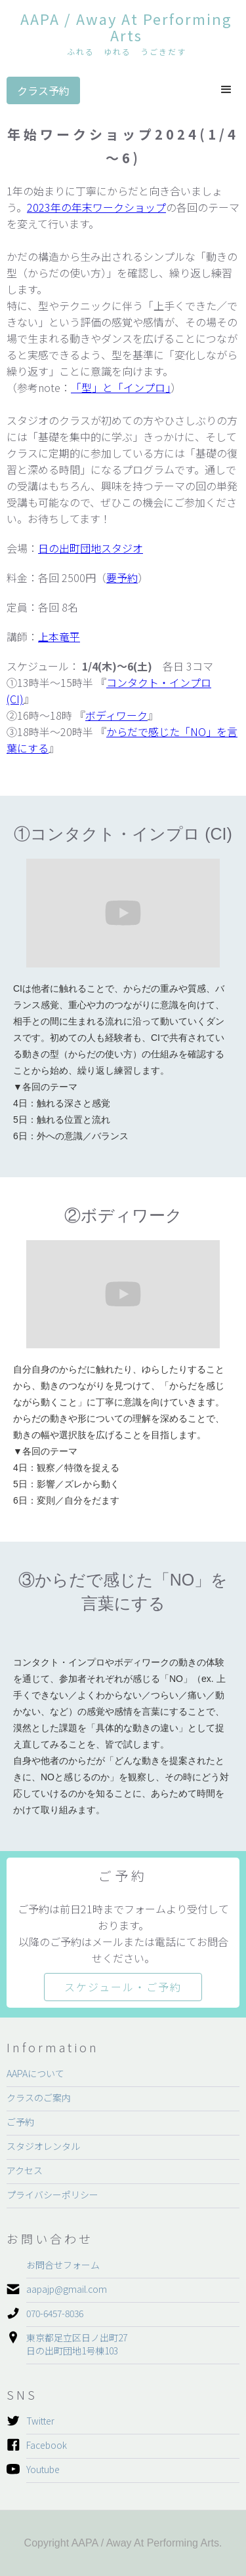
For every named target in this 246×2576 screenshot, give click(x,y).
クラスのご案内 (39, 2097)
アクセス (25, 2170)
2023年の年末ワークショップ (96, 207)
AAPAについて (35, 2073)
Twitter (40, 2420)
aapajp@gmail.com (66, 2288)
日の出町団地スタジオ (90, 548)
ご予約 (20, 2121)
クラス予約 (43, 90)
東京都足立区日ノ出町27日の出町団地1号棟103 (76, 2344)
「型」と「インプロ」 (121, 387)
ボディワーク (116, 715)
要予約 (122, 577)
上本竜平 (59, 636)
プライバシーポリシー (52, 2194)
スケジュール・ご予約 (123, 1987)
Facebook (46, 2444)
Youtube (43, 2469)
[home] (123, 35)
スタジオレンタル (43, 2146)
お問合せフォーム (63, 2264)
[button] (226, 89)
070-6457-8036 (54, 2313)
